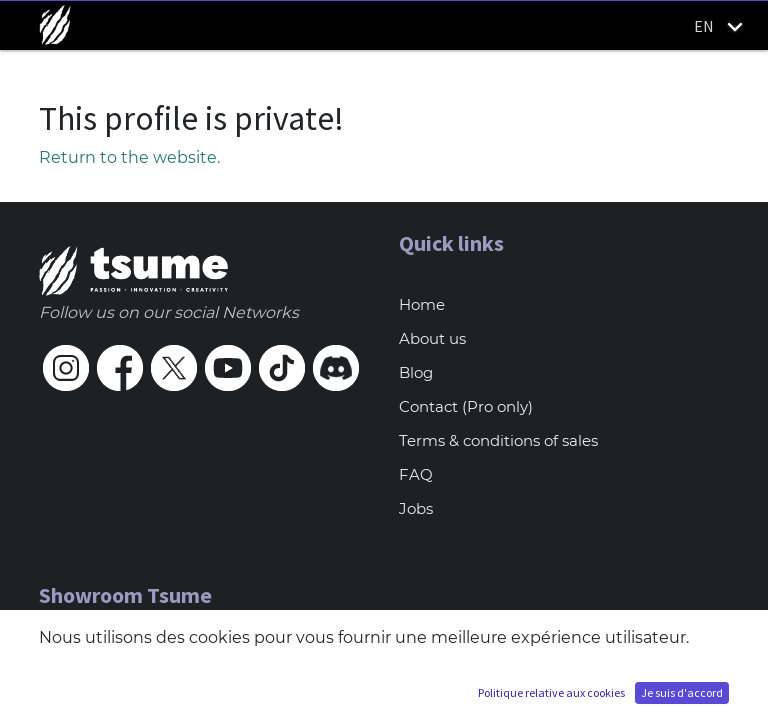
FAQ (416, 474)
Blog (416, 372)
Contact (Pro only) (466, 406)
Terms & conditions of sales (498, 440)
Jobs (416, 508)
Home (422, 304)
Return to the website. (129, 157)
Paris (57, 656)
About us (432, 338)
